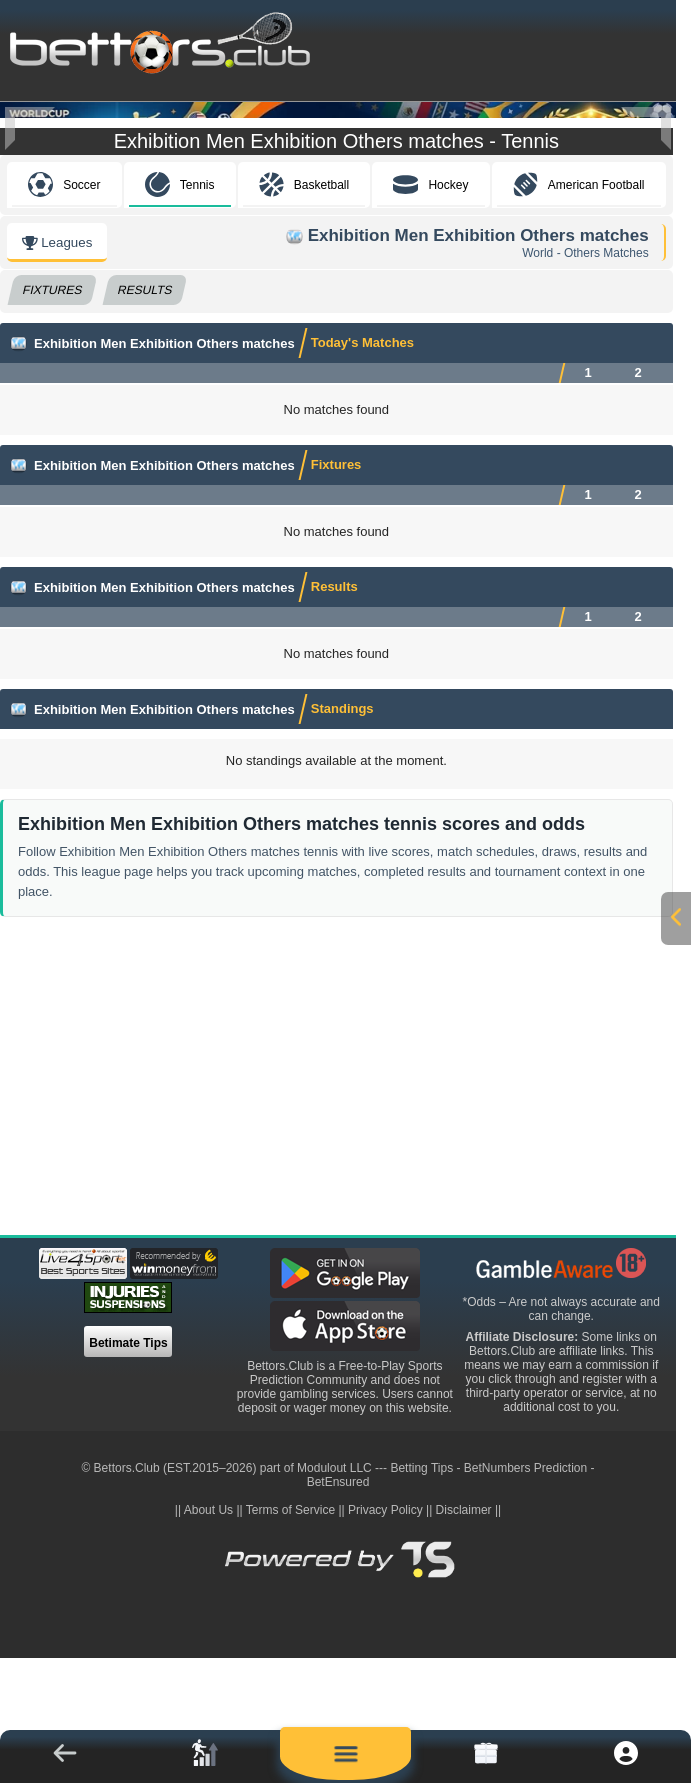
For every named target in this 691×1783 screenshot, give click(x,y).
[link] (205, 1756)
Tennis (180, 306)
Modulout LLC (334, 1590)
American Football (579, 306)
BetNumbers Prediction (525, 1590)
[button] (65, 1756)
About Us (208, 1632)
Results (145, 412)
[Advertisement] (344, 1205)
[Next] (646, 128)
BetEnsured (338, 1604)
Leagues (57, 364)
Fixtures (52, 412)
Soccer (64, 306)
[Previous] (30, 128)
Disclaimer (464, 1632)
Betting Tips (421, 1590)
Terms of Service (290, 1632)
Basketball (304, 306)
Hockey (430, 306)
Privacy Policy (385, 1632)
